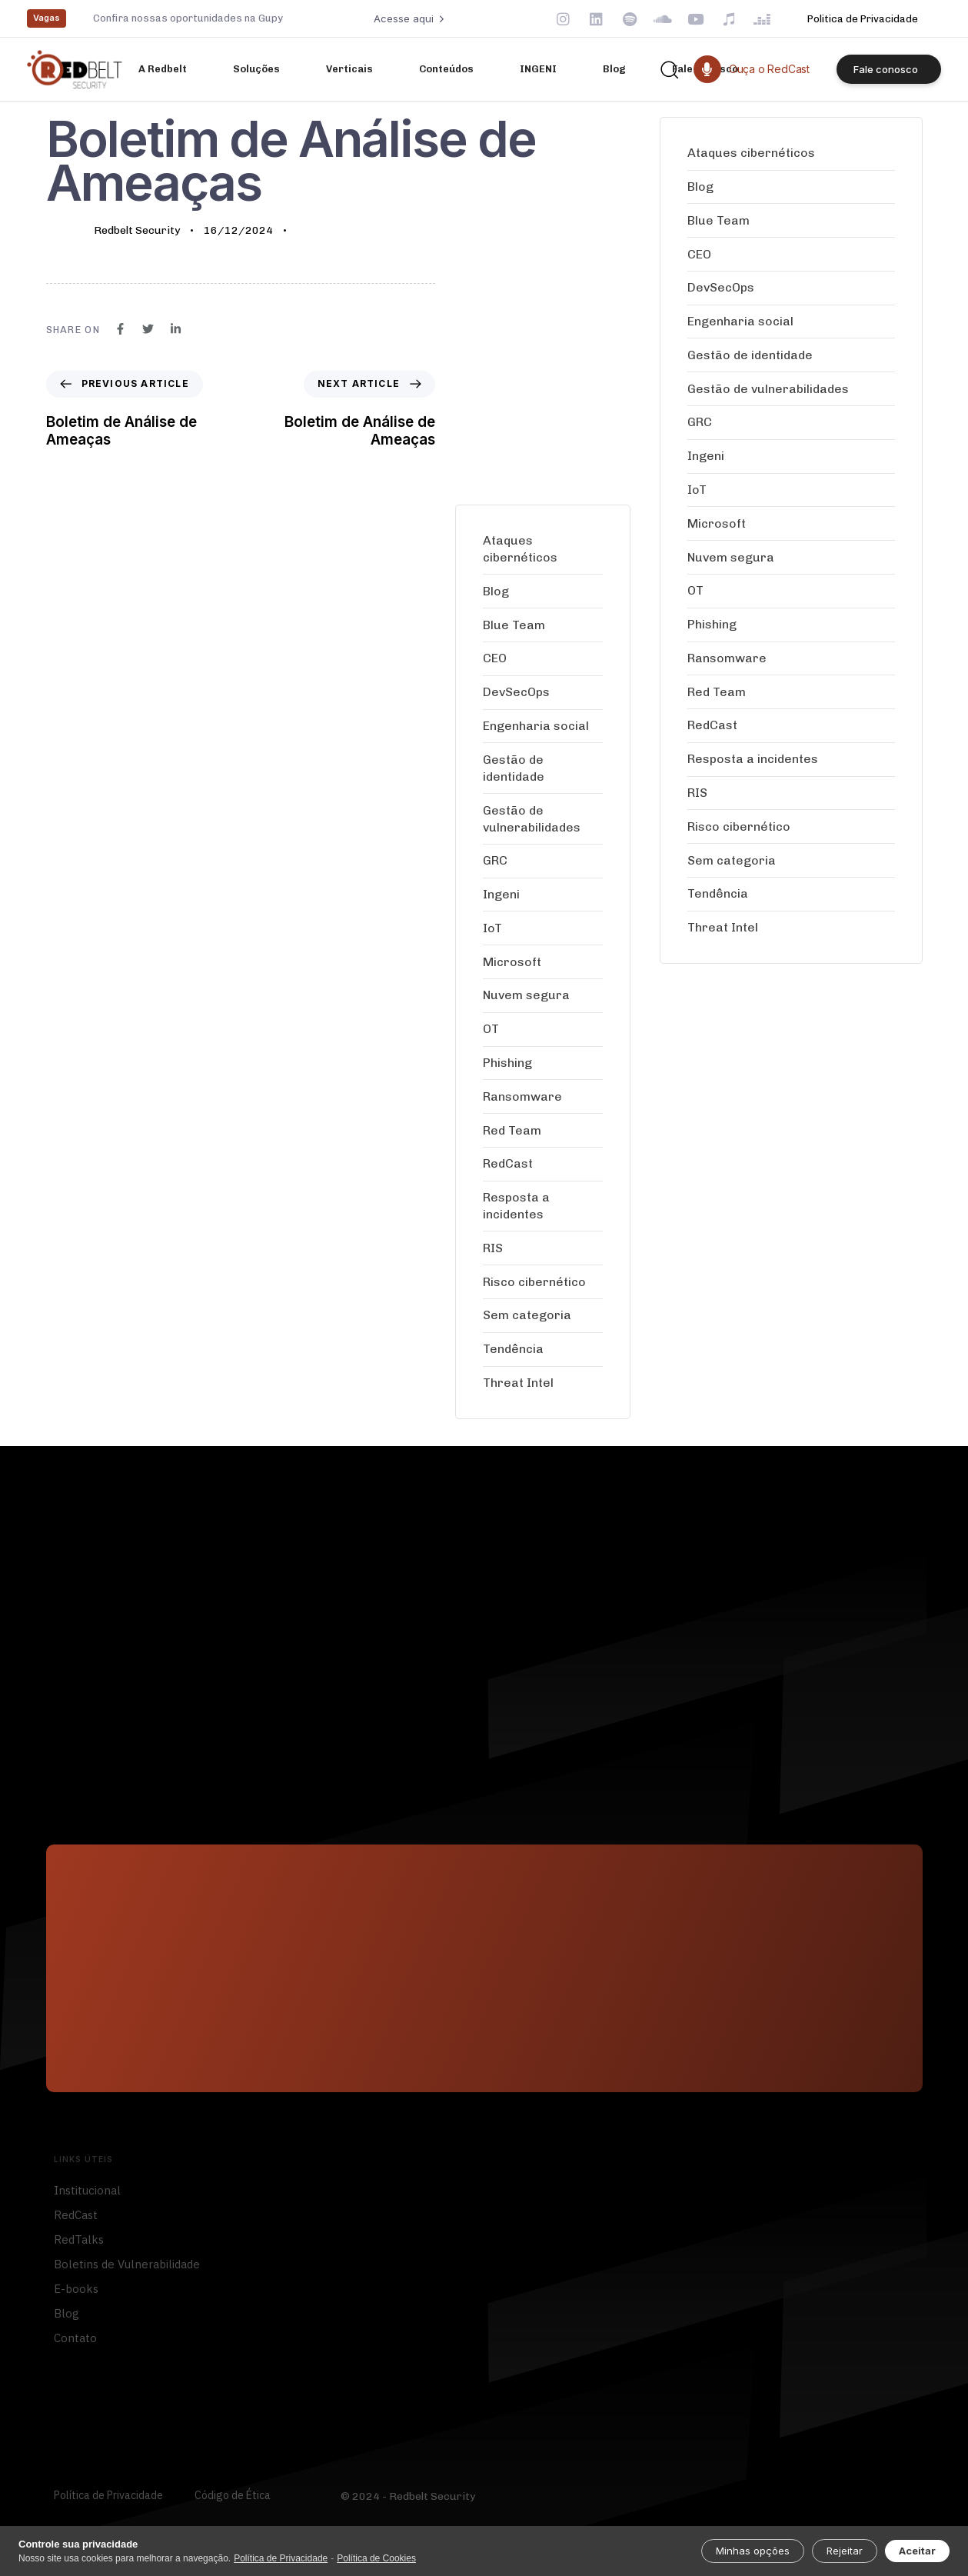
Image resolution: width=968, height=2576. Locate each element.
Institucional (87, 2196)
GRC (495, 860)
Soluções (256, 69)
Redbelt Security (137, 230)
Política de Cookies (376, 2558)
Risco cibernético (534, 1282)
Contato (75, 2344)
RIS (493, 1248)
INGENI (538, 69)
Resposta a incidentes (516, 1205)
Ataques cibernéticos (520, 549)
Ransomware (522, 1096)
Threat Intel (518, 1382)
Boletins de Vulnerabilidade (127, 2270)
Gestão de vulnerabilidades (531, 819)
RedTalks (79, 2245)
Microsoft (512, 962)
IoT (492, 928)
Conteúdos (446, 69)
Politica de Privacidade (862, 19)
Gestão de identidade (513, 768)
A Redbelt (162, 69)
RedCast (508, 1163)
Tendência (513, 1348)
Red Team (512, 1130)
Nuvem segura (526, 995)
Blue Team (514, 625)
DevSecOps (516, 692)
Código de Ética (233, 2502)
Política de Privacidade (108, 2502)
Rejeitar (845, 2550)
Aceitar (917, 2550)
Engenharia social (536, 725)
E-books (76, 2295)
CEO (495, 658)
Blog (614, 69)
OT (491, 1028)
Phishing (507, 1062)
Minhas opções (753, 2550)
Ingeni (501, 894)
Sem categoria (527, 1315)
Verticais (349, 69)
